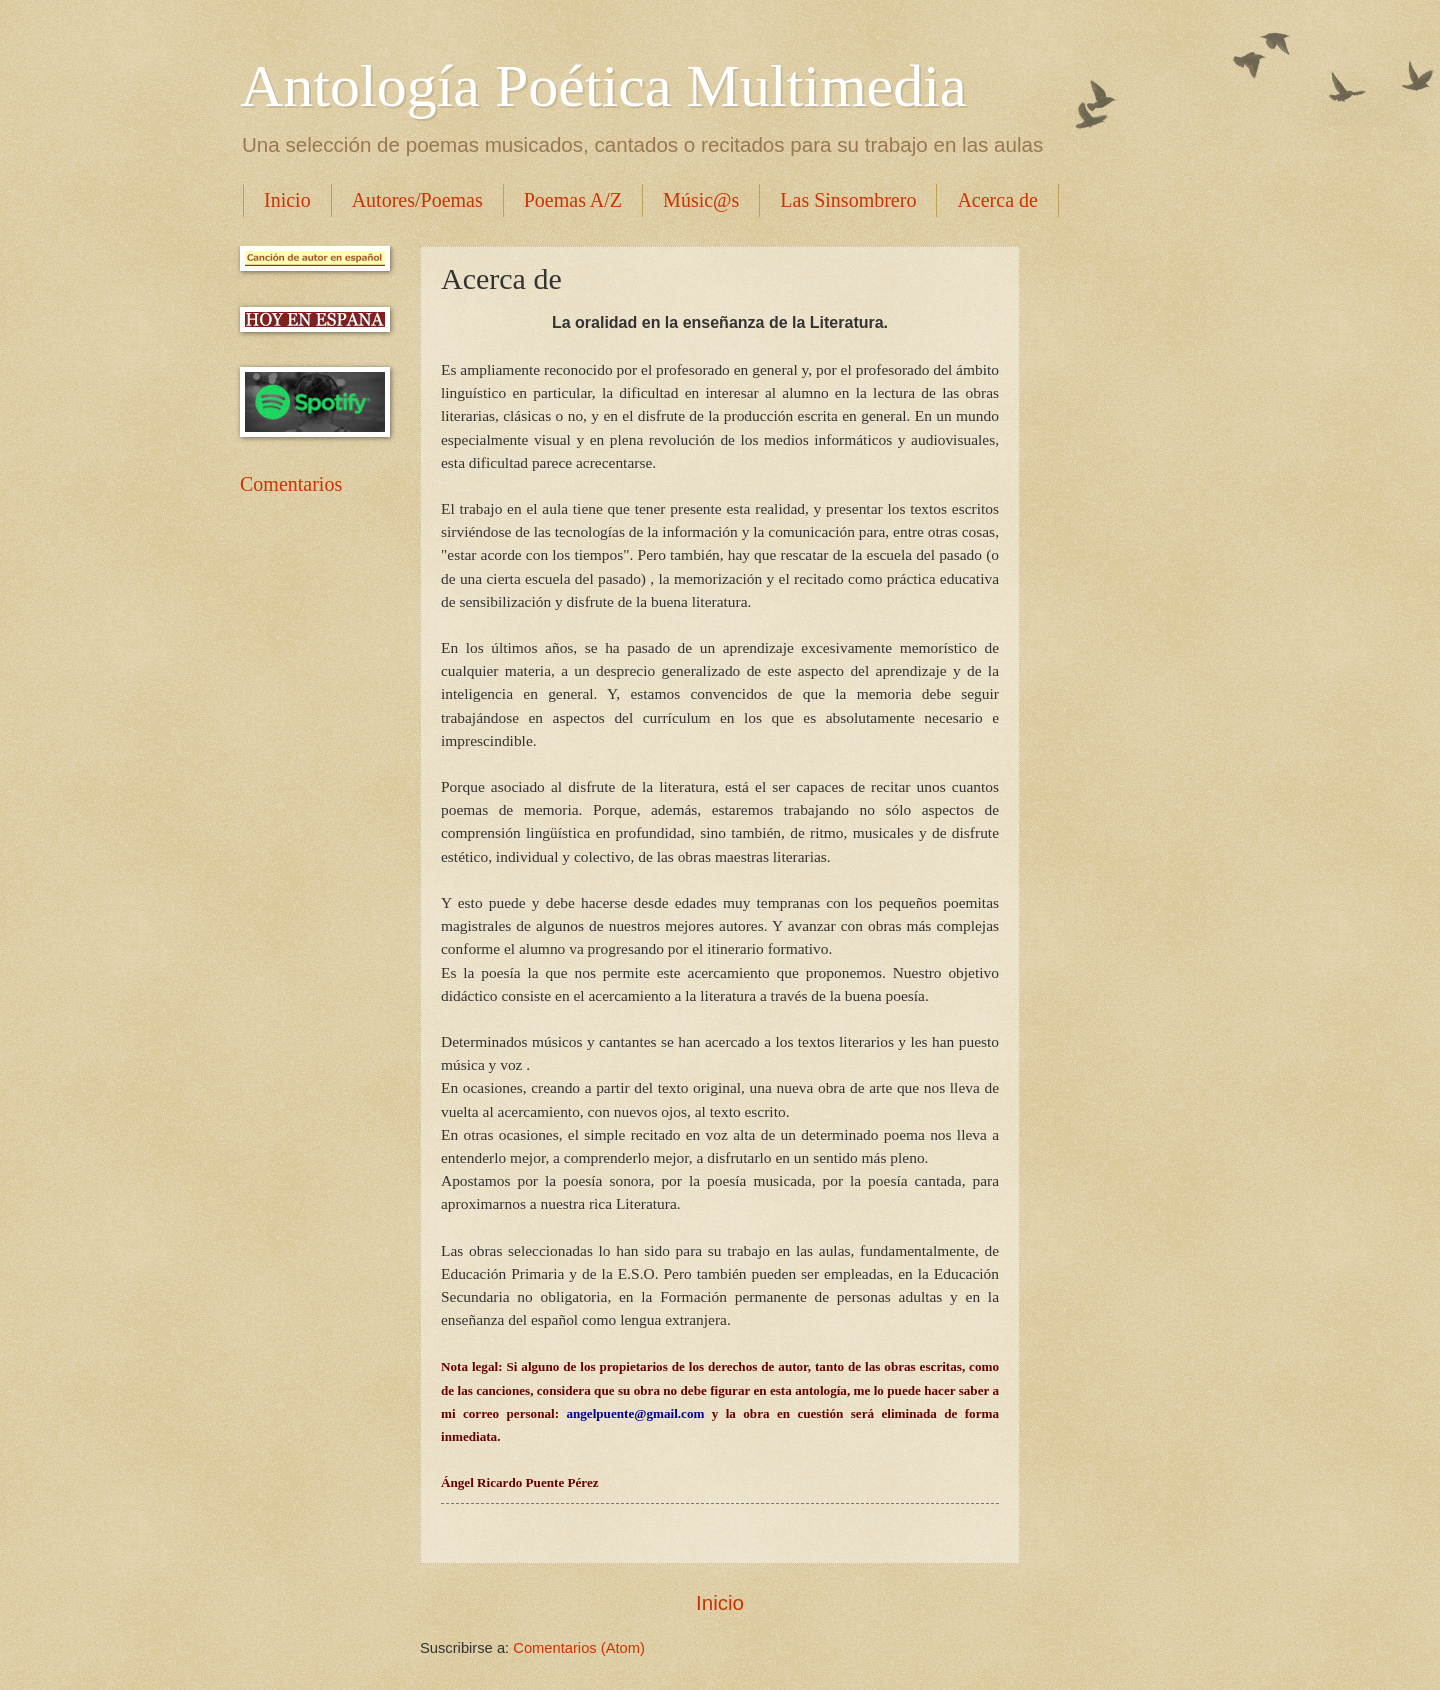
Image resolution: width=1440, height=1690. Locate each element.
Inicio (287, 200)
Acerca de (997, 200)
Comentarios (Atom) (579, 1648)
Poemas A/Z (573, 200)
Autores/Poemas (417, 200)
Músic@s (701, 200)
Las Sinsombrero (848, 200)
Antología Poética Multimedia (603, 86)
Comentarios (291, 484)
